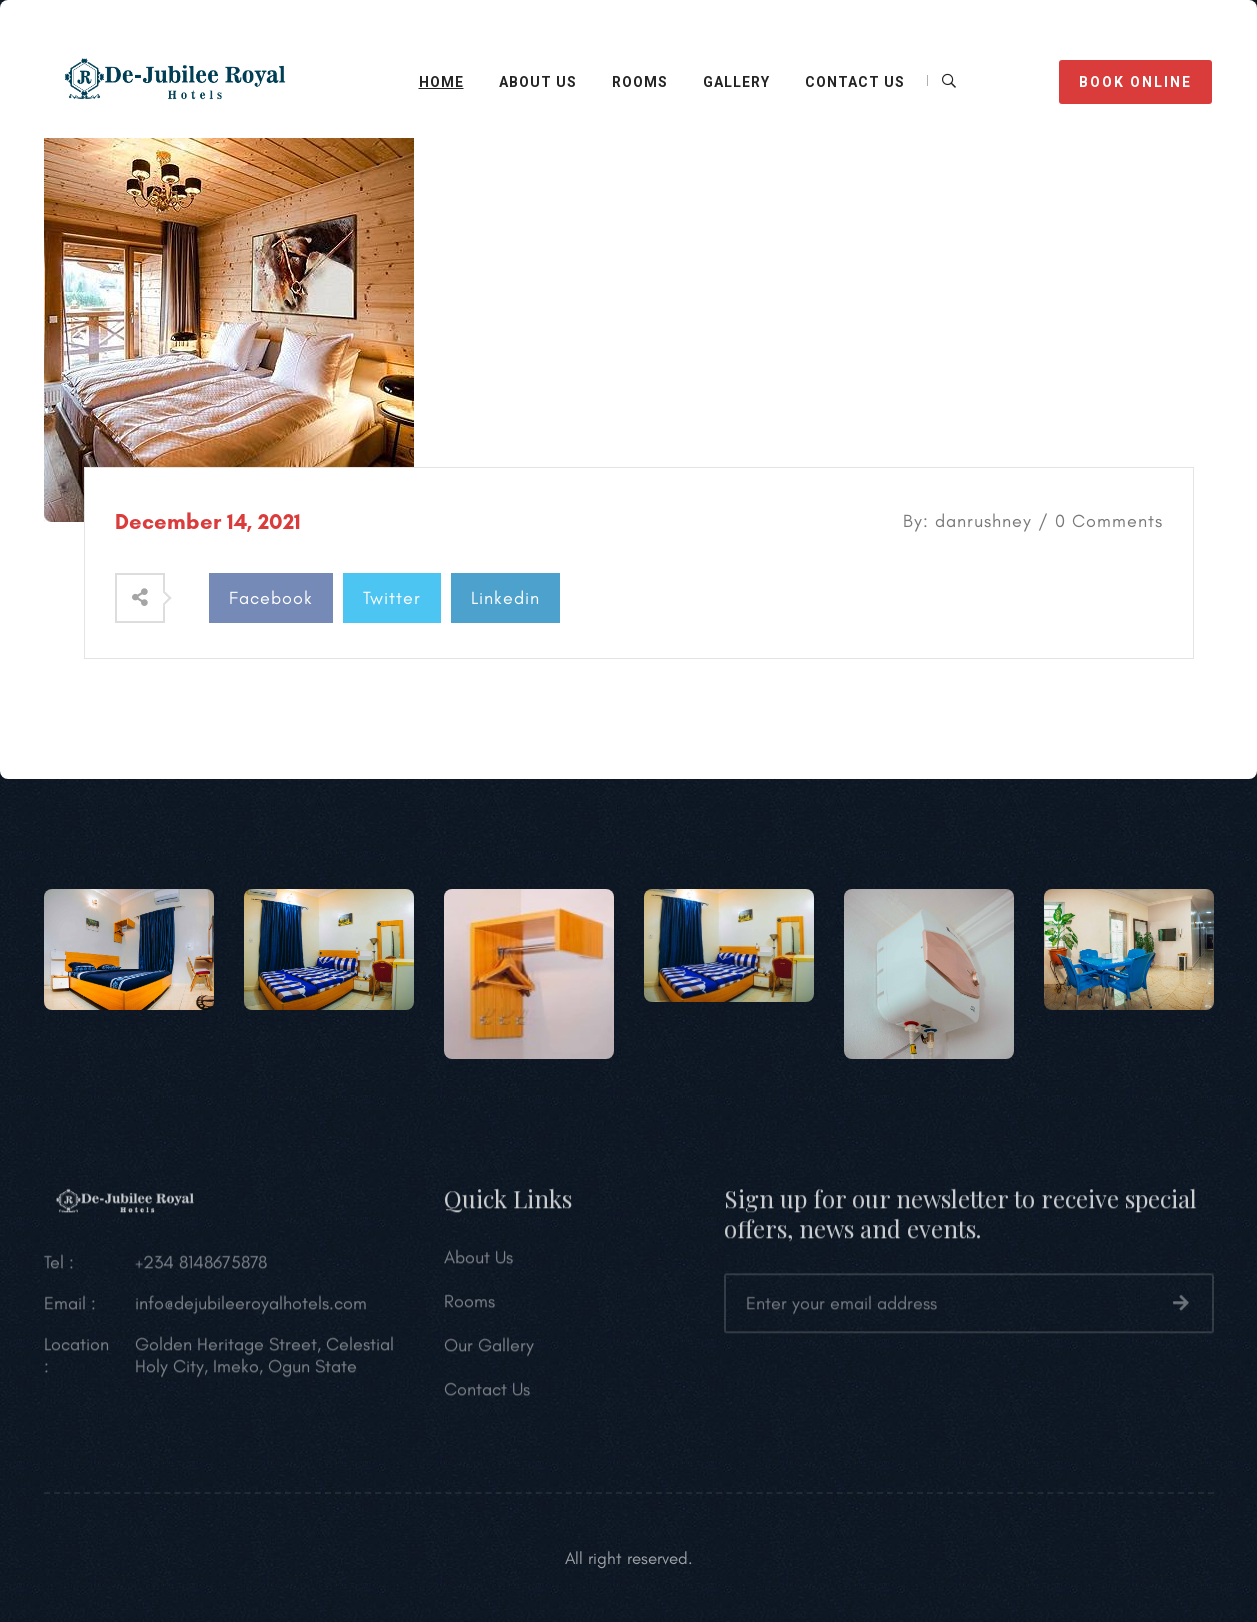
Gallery (736, 82)
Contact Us (487, 1395)
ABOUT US (538, 82)
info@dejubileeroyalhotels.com (251, 1309)
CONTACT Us (855, 82)
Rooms (640, 82)
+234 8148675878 (201, 1268)
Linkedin (505, 598)
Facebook (271, 598)
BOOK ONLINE (1135, 82)
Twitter (392, 598)
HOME (441, 82)
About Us (478, 1263)
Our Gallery (489, 1351)
